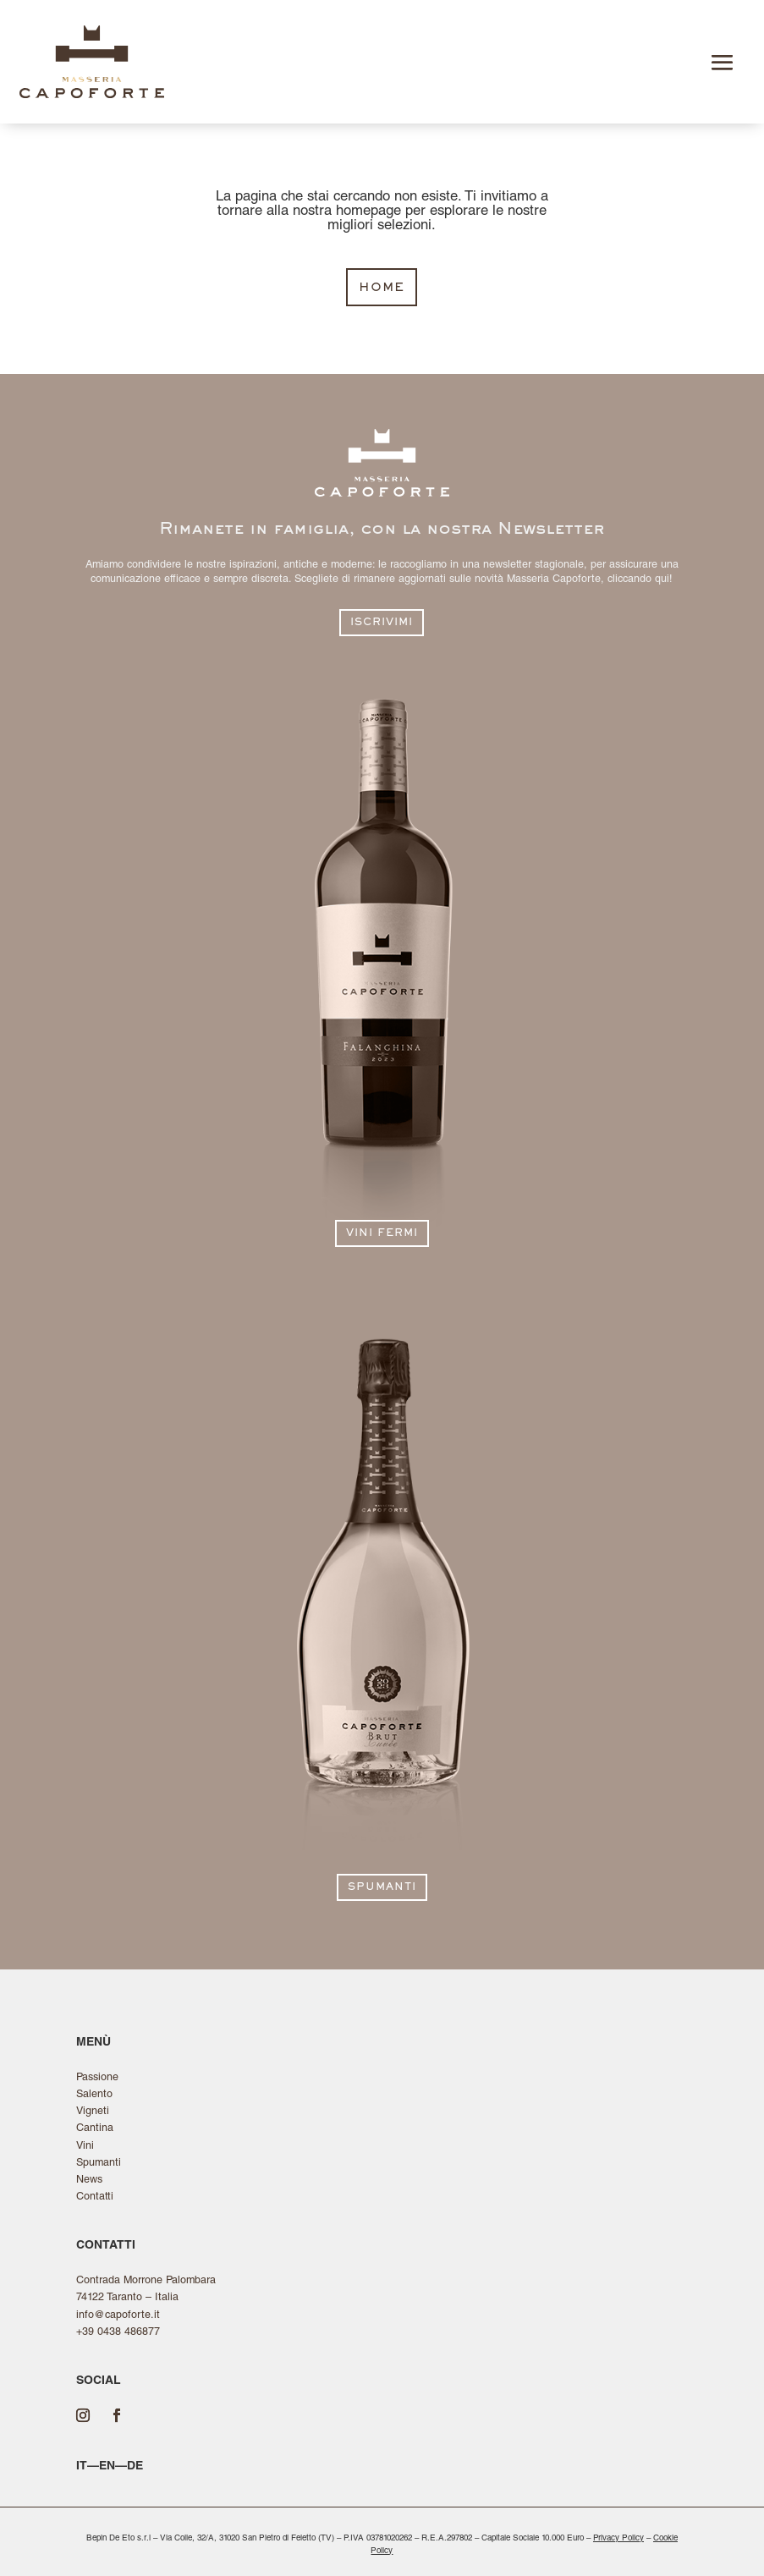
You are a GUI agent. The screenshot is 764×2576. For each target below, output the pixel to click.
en (107, 2467)
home (381, 288)
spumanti (382, 1887)
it (81, 2467)
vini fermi (382, 1234)
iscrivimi (381, 623)
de (135, 2467)
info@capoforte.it (118, 2315)
